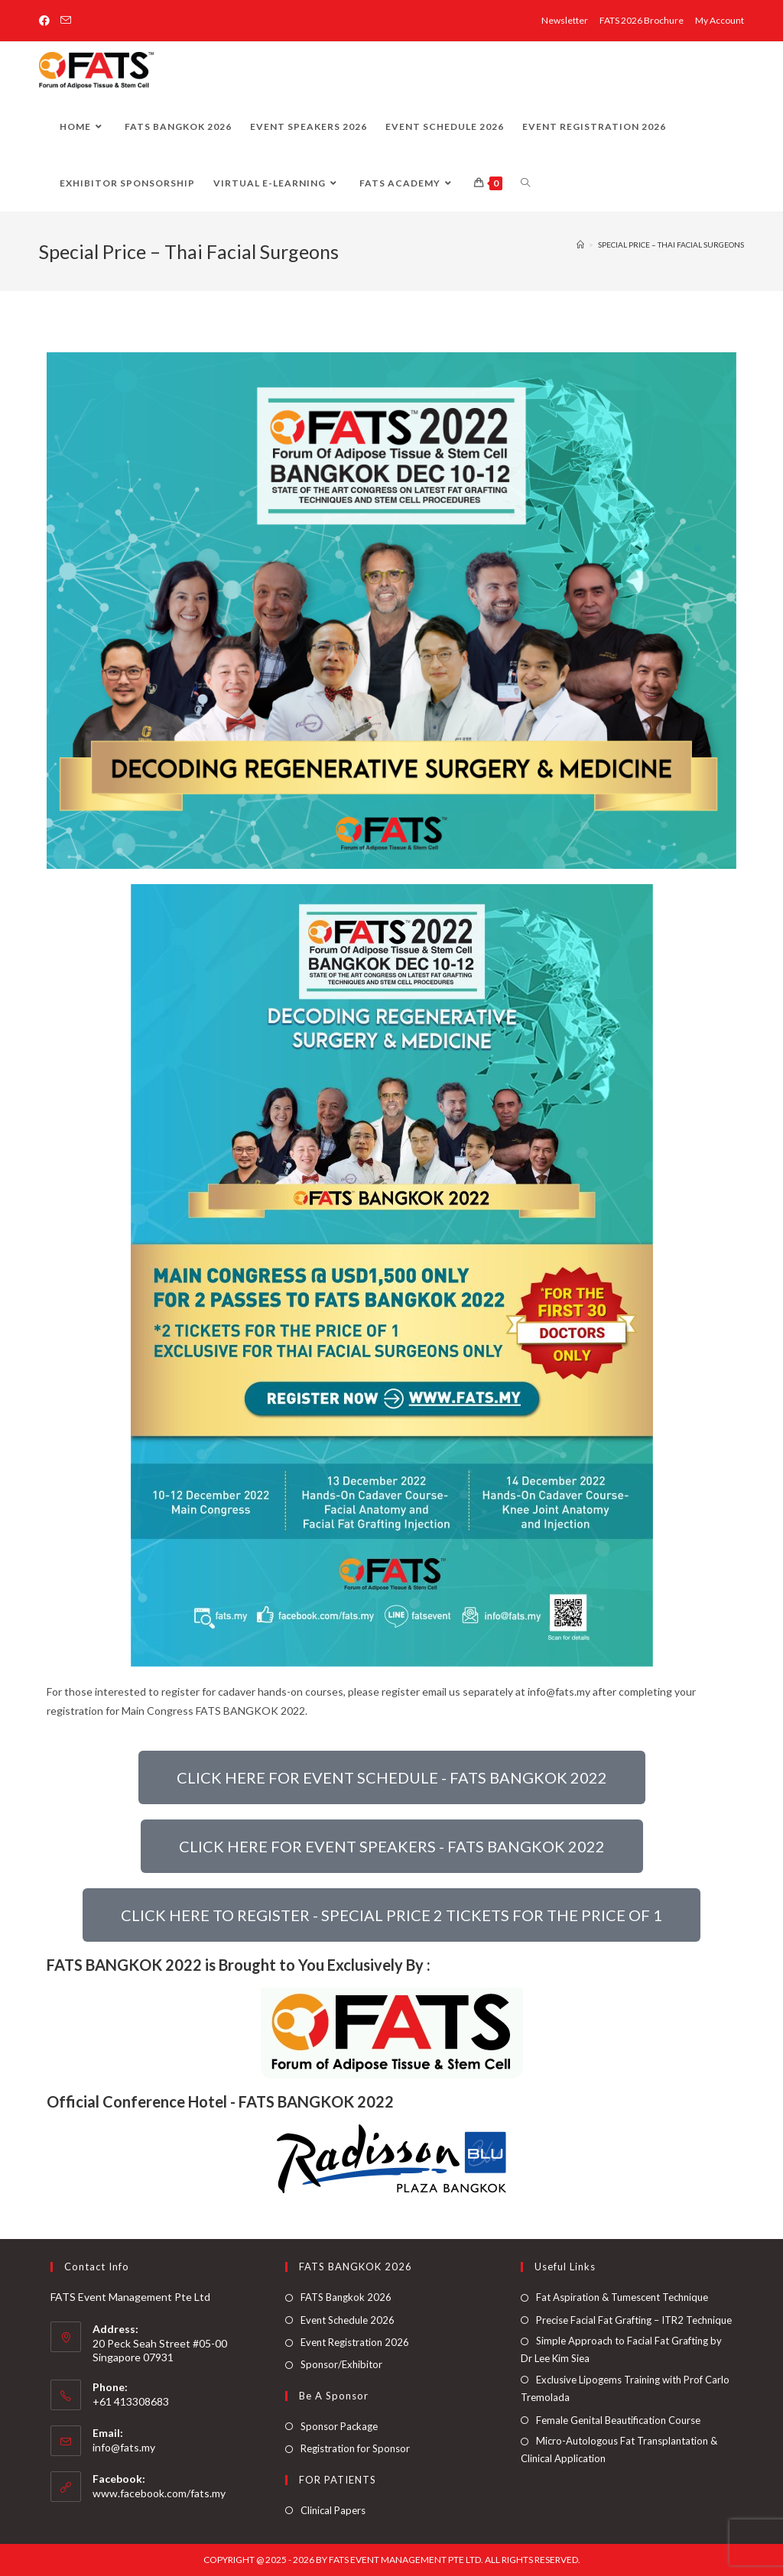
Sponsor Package (339, 2426)
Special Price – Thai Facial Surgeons (671, 244)
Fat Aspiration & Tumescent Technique (622, 2297)
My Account (719, 20)
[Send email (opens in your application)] (65, 20)
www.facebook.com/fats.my (159, 2493)
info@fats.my (124, 2447)
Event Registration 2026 (355, 2342)
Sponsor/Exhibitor (341, 2364)
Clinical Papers (333, 2510)
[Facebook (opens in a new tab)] (47, 20)
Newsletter (564, 20)
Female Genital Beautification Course (618, 2420)
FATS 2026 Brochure (641, 20)
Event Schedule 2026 (348, 2320)
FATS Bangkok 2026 (346, 2297)
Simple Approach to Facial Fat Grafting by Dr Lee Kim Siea (621, 2349)
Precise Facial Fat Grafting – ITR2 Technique (634, 2320)
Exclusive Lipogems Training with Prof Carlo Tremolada (625, 2388)
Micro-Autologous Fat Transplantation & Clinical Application (619, 2449)
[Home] (580, 244)
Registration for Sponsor (355, 2448)
